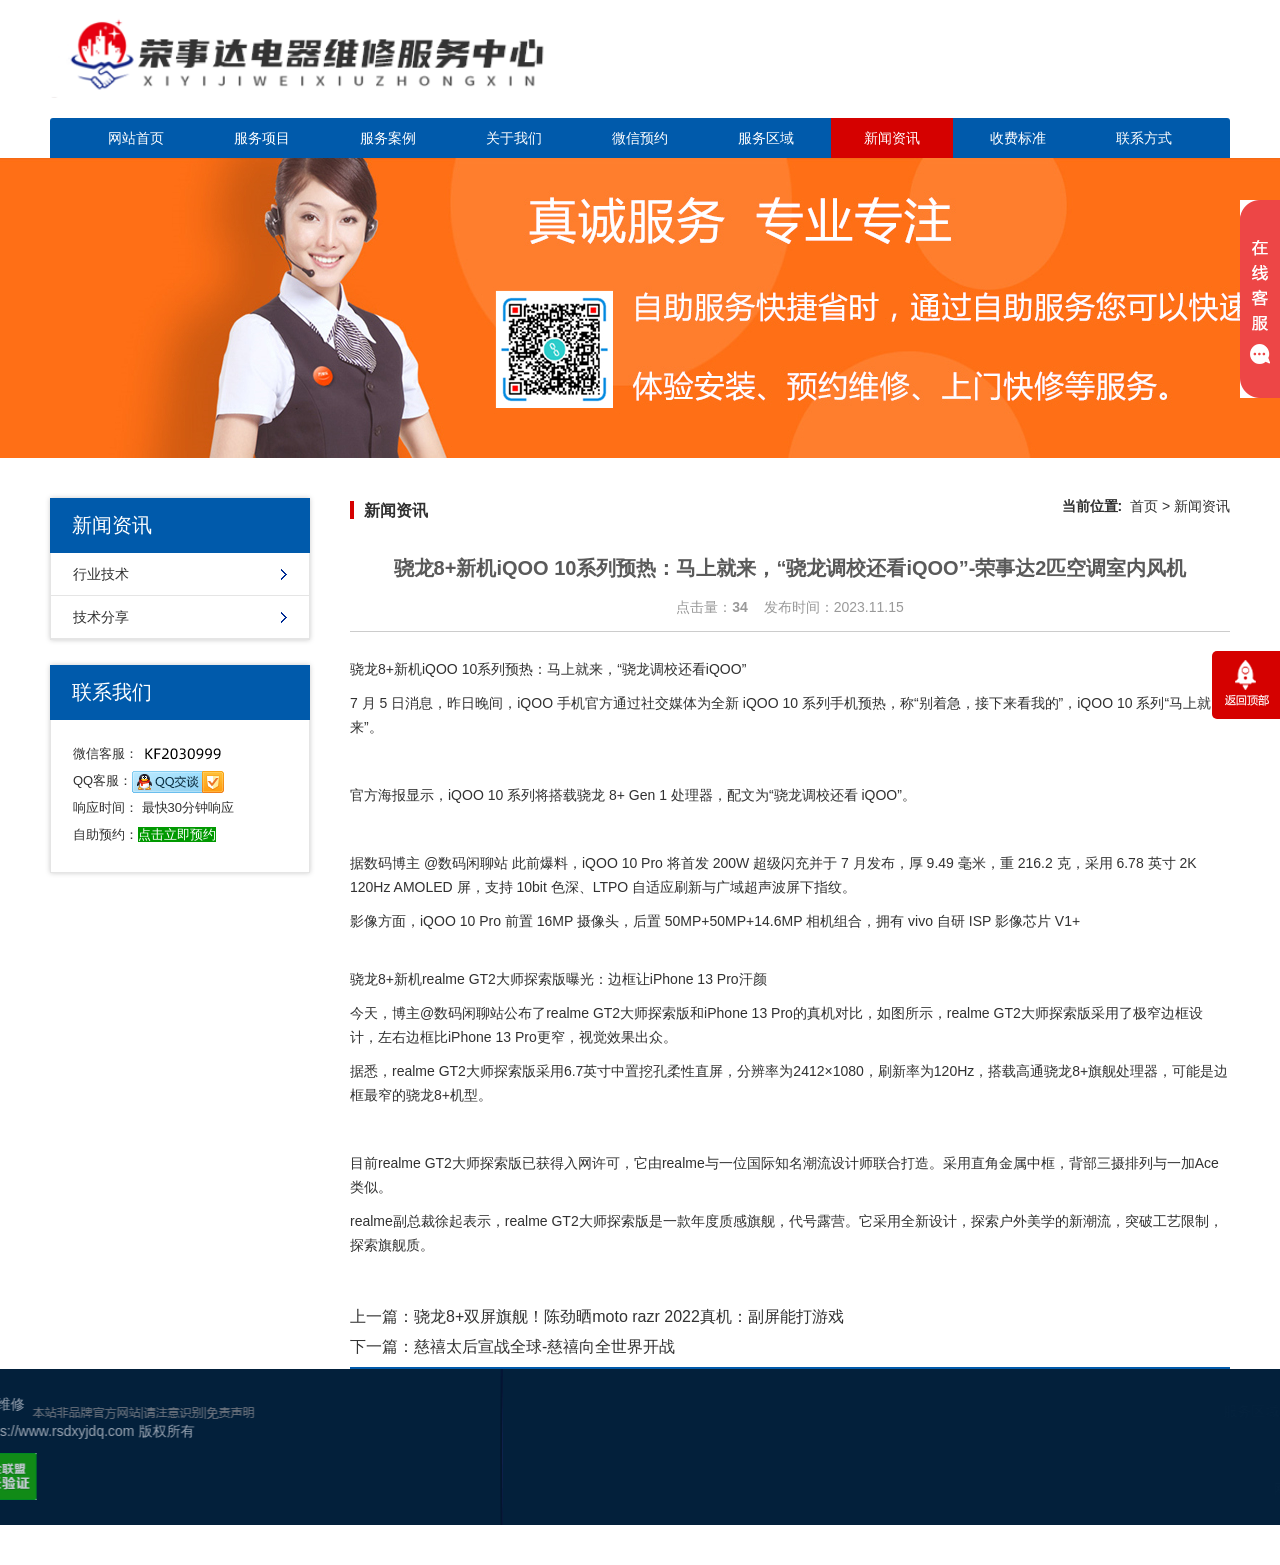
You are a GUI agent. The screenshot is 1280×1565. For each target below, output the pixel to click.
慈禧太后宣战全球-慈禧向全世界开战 (544, 1346)
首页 (1144, 506)
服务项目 (262, 138)
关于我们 (514, 138)
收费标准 (1018, 138)
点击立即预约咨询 (1090, 70)
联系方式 (1144, 138)
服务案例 (388, 138)
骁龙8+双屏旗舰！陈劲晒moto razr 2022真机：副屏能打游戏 (629, 1316)
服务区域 (766, 138)
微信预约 (640, 138)
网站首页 (136, 138)
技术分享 (101, 617)
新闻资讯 (892, 138)
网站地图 (1226, 1489)
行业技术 (101, 574)
